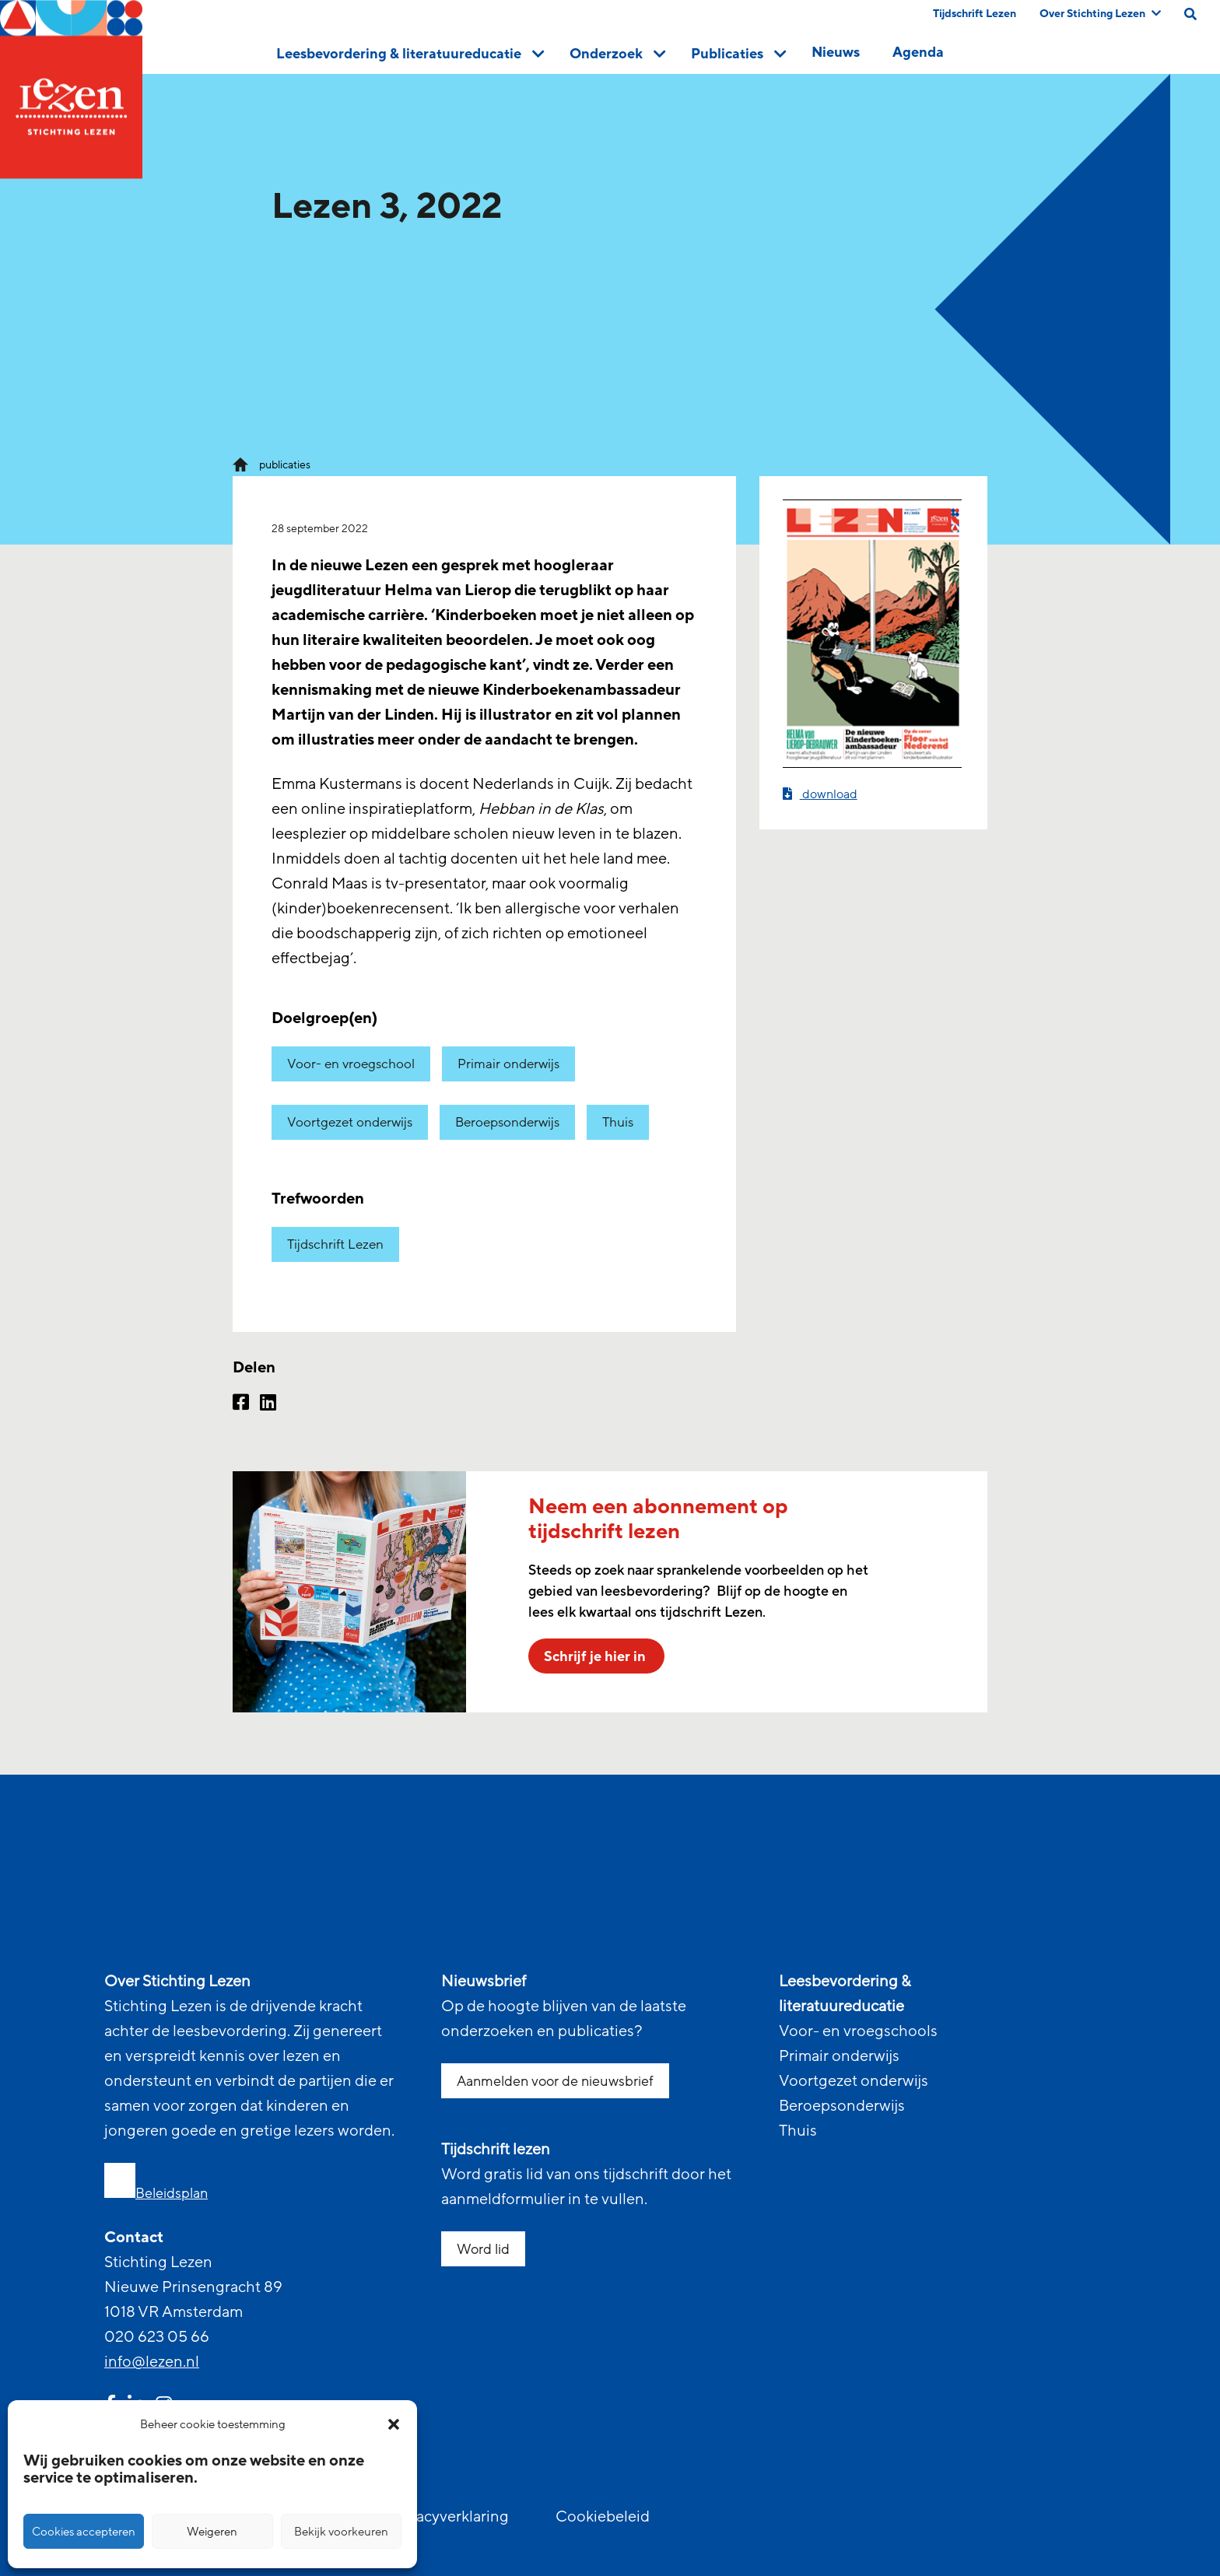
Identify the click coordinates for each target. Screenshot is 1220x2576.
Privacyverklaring (449, 2517)
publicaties (284, 464)
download (820, 793)
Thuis (617, 1122)
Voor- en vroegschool (351, 1064)
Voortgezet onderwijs (349, 1122)
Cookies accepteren (83, 2531)
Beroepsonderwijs (507, 1122)
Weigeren (212, 2531)
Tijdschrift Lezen (974, 13)
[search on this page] (1190, 14)
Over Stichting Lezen (1100, 13)
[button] (393, 2424)
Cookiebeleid (603, 2517)
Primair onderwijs (508, 1064)
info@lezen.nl (151, 2362)
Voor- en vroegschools (858, 2031)
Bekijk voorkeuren (341, 2531)
